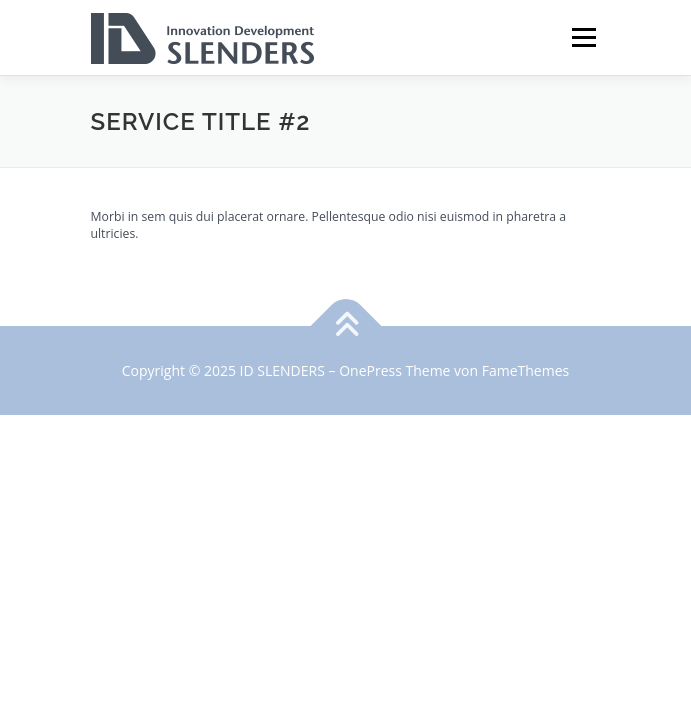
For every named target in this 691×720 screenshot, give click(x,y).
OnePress (370, 370)
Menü (582, 37)
